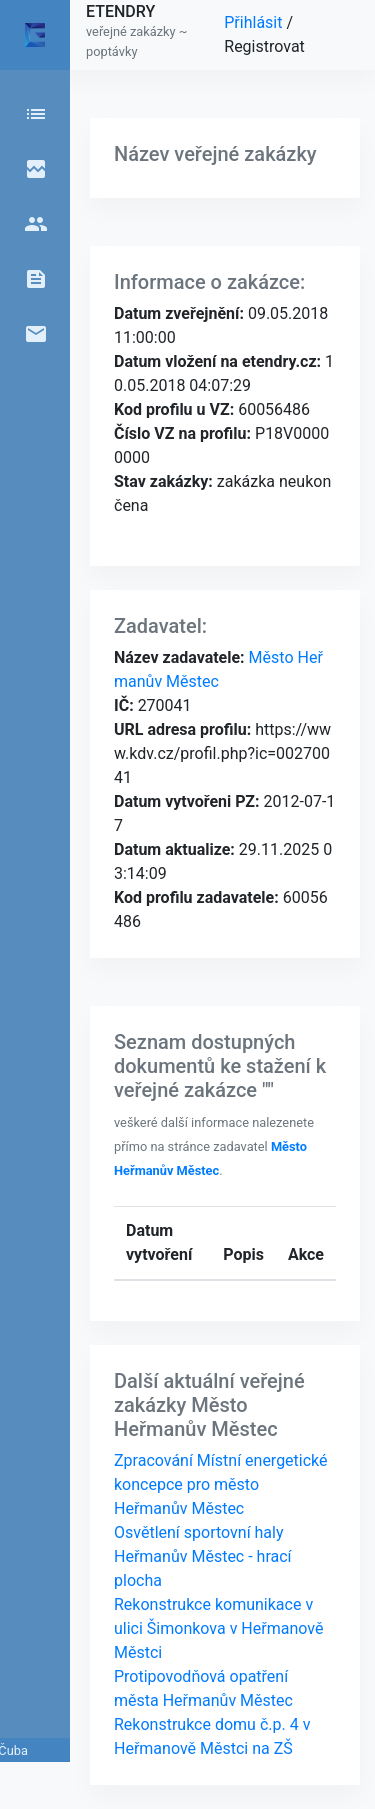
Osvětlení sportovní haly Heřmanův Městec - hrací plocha (203, 1556)
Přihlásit (255, 22)
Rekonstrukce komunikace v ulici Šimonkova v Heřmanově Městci (218, 1628)
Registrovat (264, 46)
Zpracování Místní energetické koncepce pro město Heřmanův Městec (221, 1484)
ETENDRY (120, 11)
